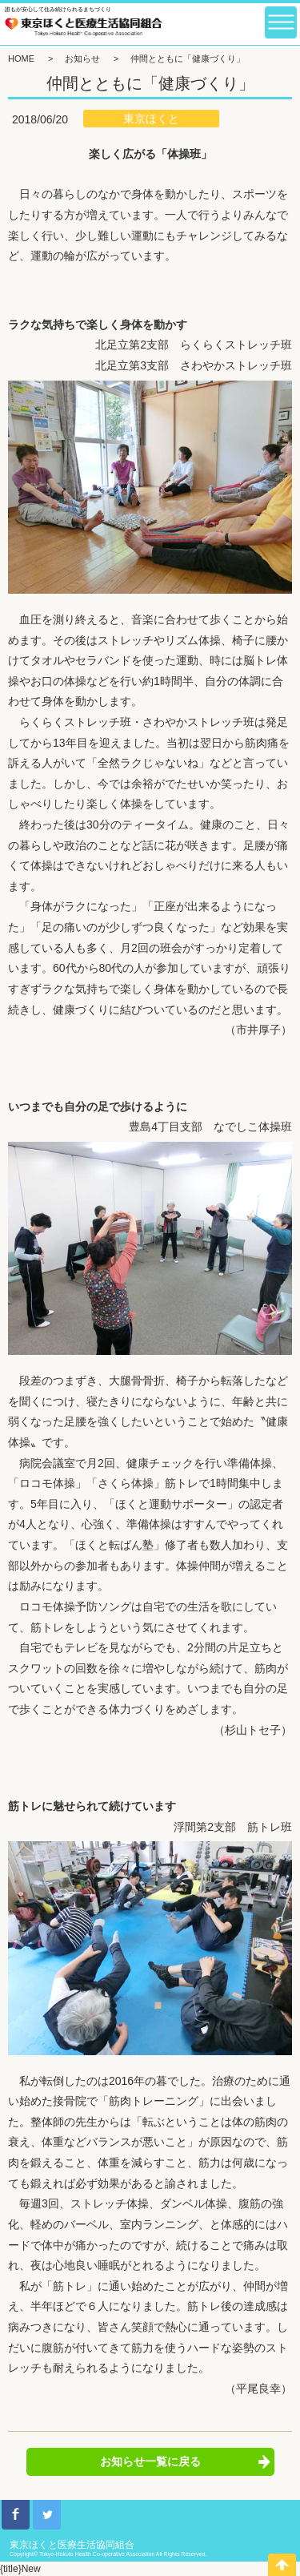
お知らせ (82, 58)
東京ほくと (151, 118)
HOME (21, 58)
